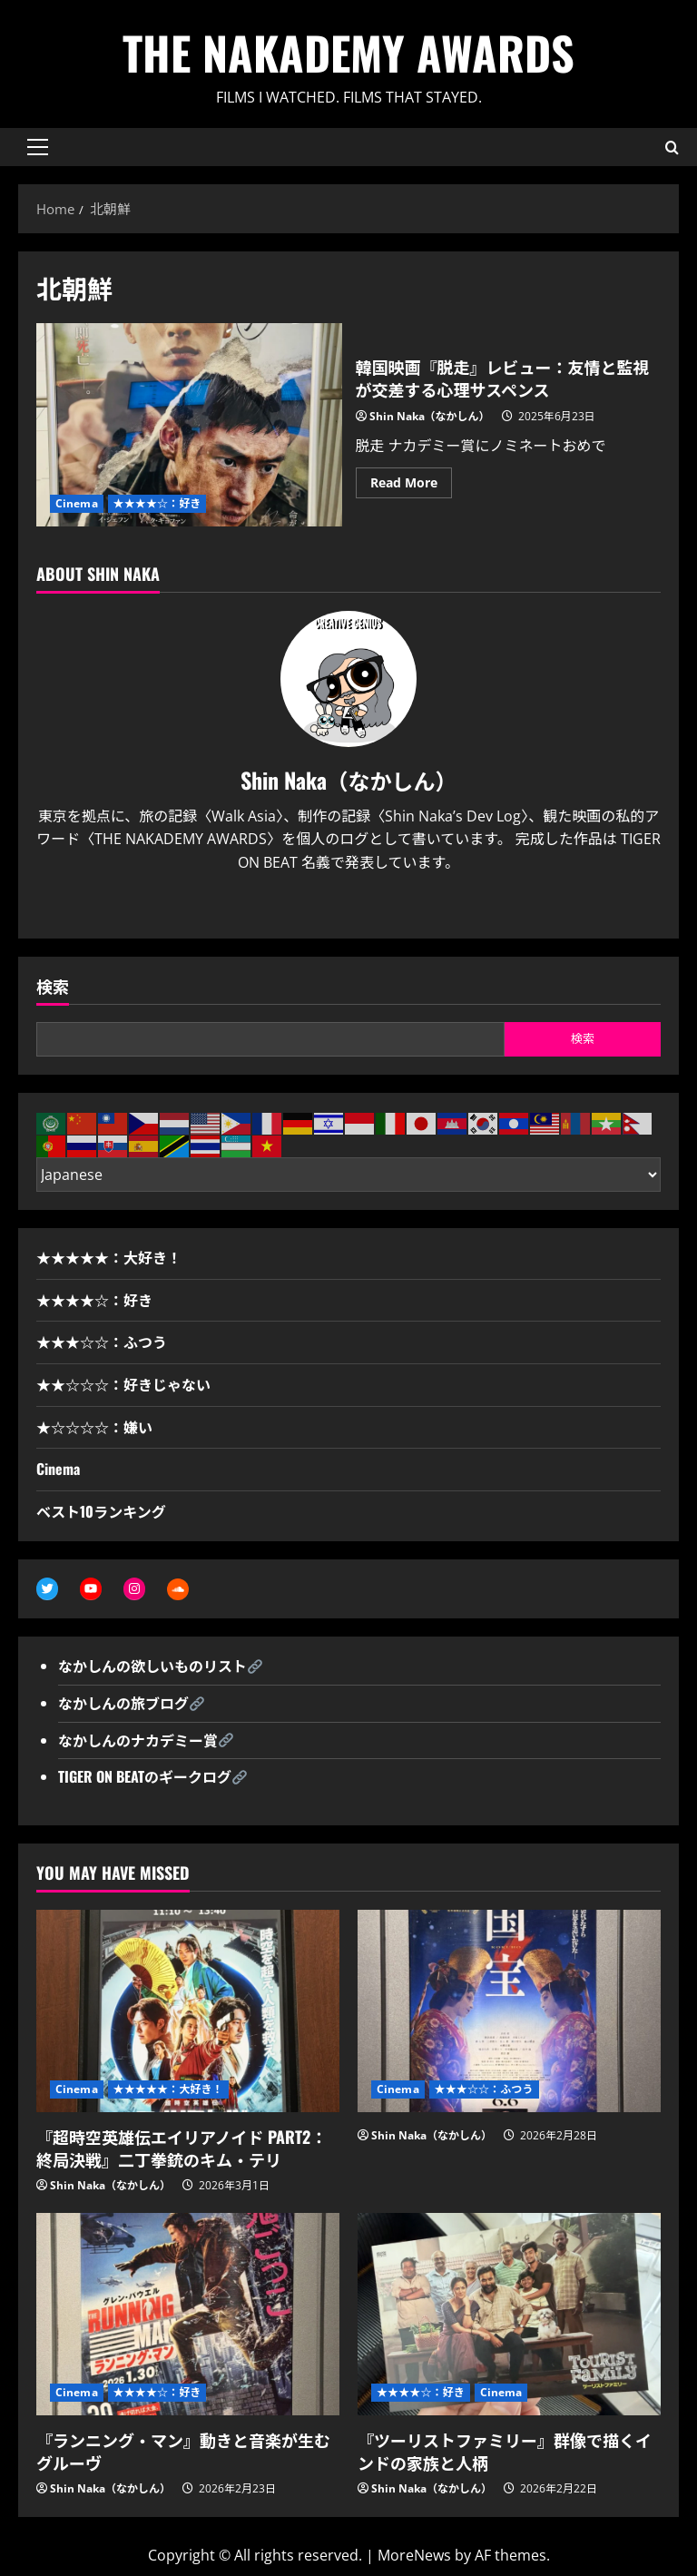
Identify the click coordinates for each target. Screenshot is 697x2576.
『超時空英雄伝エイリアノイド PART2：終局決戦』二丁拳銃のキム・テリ (181, 2148)
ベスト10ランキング (101, 1511)
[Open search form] (672, 146)
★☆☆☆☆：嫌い (94, 1427)
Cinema (76, 503)
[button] (37, 147)
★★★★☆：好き (157, 503)
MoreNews (414, 2555)
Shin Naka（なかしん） (429, 416)
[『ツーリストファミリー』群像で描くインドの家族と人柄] (509, 2314)
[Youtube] (364, 906)
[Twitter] (333, 906)
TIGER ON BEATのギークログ (144, 1776)
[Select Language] (348, 1174)
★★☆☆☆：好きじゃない (123, 1384)
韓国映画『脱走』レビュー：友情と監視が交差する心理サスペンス (189, 424)
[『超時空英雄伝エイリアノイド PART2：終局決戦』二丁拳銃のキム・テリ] (187, 2011)
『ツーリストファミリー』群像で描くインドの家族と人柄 (505, 2451)
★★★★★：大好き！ (109, 1257)
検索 (52, 986)
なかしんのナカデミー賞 (138, 1740)
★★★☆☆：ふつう (101, 1341)
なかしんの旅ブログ (123, 1703)
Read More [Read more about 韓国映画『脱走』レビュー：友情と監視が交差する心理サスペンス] (411, 485)
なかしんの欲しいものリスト (152, 1665)
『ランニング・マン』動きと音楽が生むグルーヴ (183, 2451)
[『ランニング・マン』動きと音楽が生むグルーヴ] (187, 2314)
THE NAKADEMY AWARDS (348, 51)
